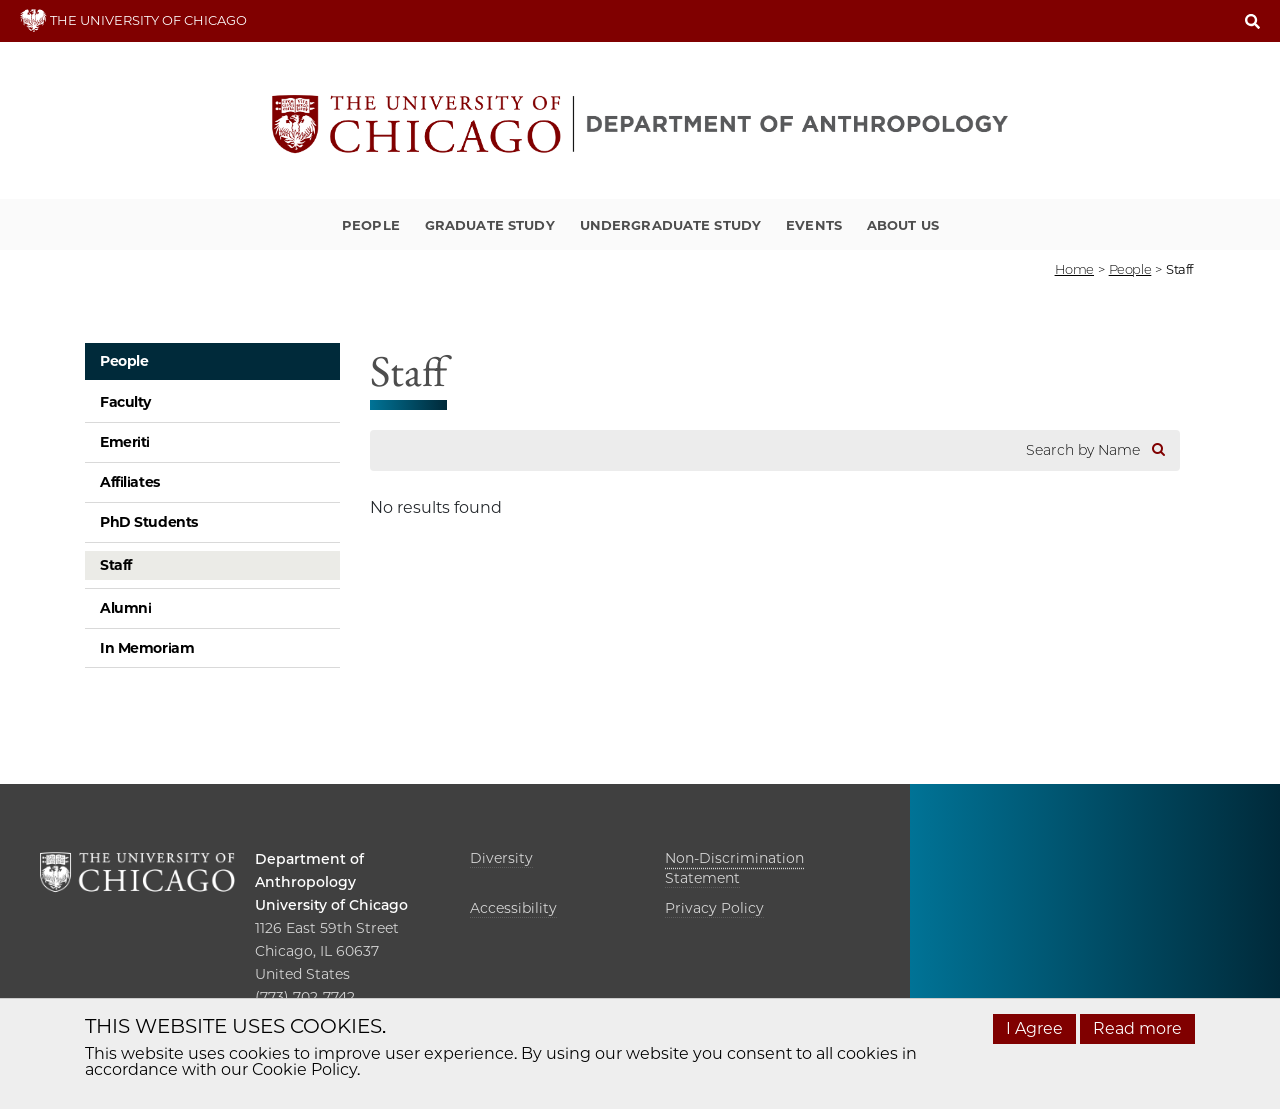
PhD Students (149, 522)
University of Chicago (331, 905)
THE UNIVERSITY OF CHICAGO (133, 20)
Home (1074, 269)
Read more (1137, 1028)
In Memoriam (147, 648)
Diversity (501, 858)
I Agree (1034, 1028)
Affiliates (130, 482)
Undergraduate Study (670, 225)
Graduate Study (490, 225)
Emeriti (125, 442)
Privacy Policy (714, 908)
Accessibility (513, 908)
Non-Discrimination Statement (734, 868)
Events (814, 225)
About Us (903, 225)
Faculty (125, 402)
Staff (116, 565)
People (371, 225)
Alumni (125, 608)
